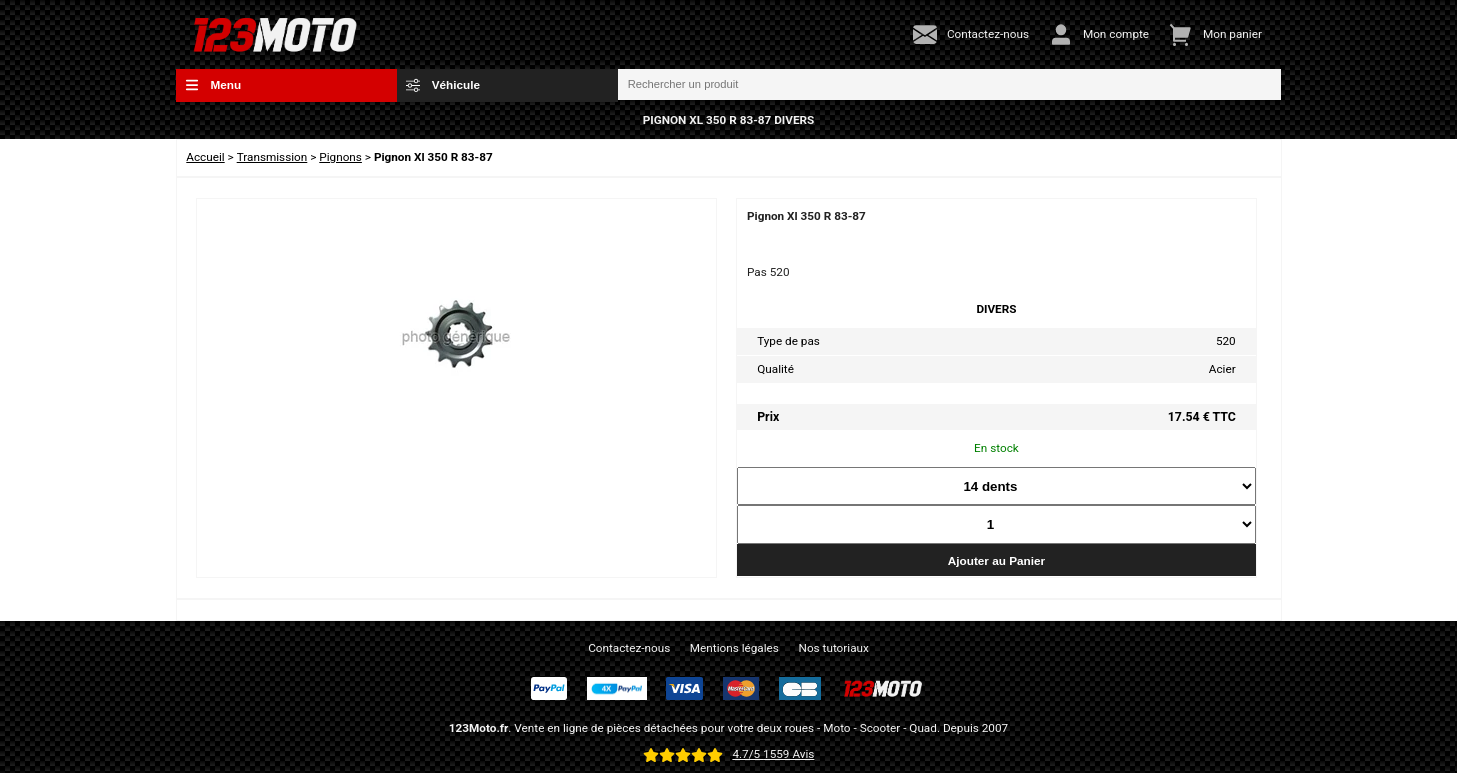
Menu (213, 85)
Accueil (205, 157)
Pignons (340, 157)
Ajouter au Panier (996, 560)
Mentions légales (734, 648)
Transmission (272, 157)
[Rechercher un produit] (950, 85)
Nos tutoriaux (834, 648)
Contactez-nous (629, 648)
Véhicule (443, 85)
